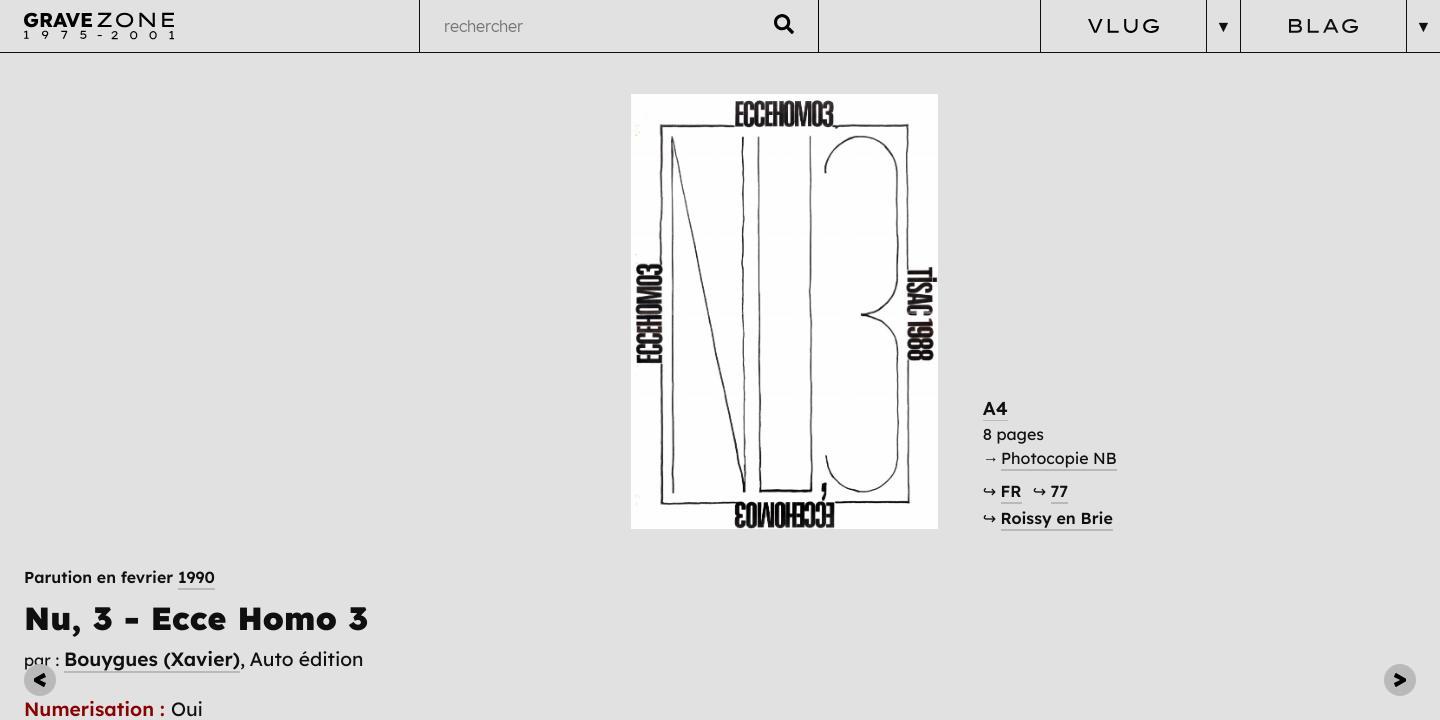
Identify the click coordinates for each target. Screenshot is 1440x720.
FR (1084, 526)
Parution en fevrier (120, 97)
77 (1133, 526)
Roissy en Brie (1130, 554)
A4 (1069, 442)
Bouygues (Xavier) (152, 178)
